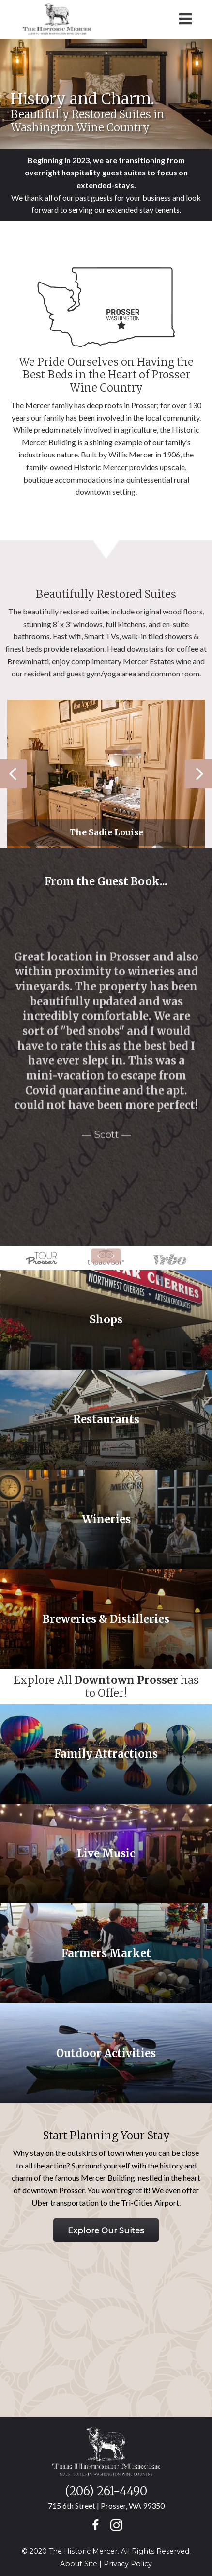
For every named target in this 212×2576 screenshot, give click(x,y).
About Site (78, 2564)
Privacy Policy (128, 2564)
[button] (106, 2230)
